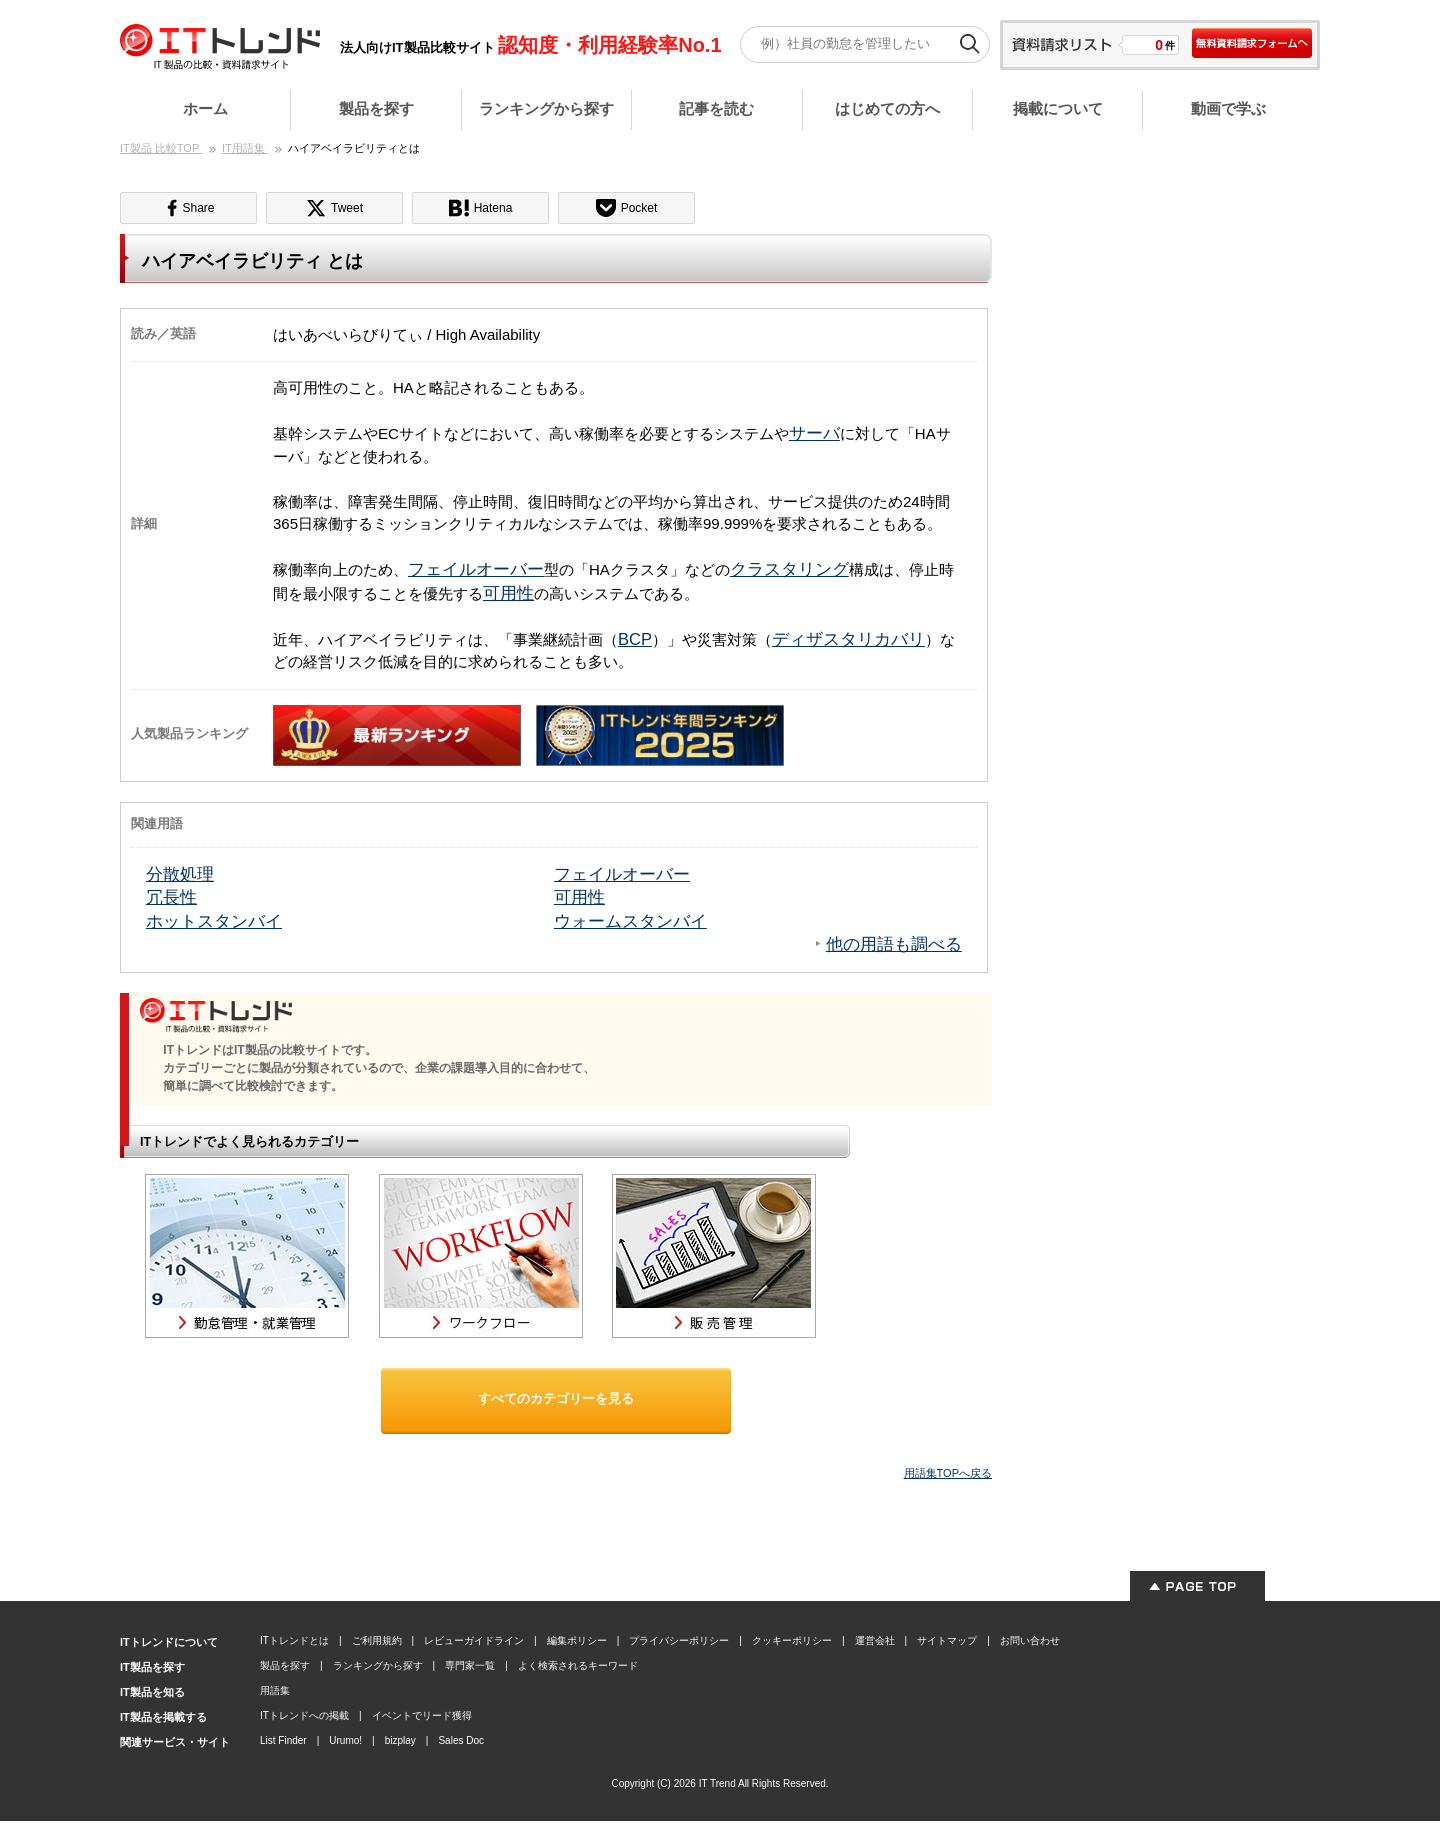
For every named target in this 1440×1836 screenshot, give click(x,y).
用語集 (275, 1690)
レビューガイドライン (474, 1640)
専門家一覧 (470, 1665)
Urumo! (345, 1740)
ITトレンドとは (294, 1640)
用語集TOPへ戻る (948, 1473)
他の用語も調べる (894, 944)
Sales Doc (461, 1740)
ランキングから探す (546, 108)
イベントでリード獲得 (422, 1715)
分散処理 (180, 874)
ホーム (205, 108)
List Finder (283, 1740)
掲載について (1058, 108)
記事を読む (716, 108)
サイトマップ (947, 1640)
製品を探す (376, 108)
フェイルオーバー (476, 569)
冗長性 (171, 897)
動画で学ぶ (1228, 108)
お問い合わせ (1030, 1640)
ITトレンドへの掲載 (304, 1715)
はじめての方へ (887, 108)
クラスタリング (789, 569)
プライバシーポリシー (679, 1640)
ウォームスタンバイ (630, 921)
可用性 (508, 593)
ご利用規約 (377, 1640)
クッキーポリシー (792, 1640)
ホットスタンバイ (214, 921)
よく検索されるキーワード (578, 1665)
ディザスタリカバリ (848, 639)
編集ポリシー (577, 1640)
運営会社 (875, 1640)
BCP (635, 639)
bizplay (400, 1740)
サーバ (814, 433)
